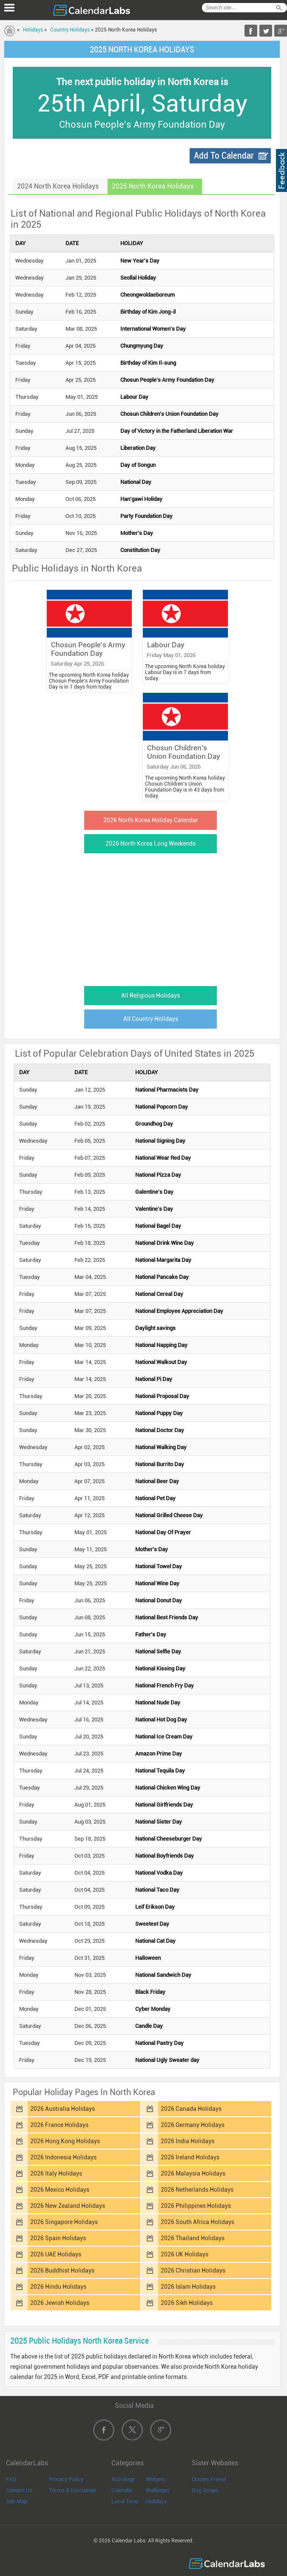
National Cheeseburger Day (168, 1839)
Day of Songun (138, 465)
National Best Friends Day (166, 1617)
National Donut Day (158, 1600)
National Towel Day (158, 1566)
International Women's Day (153, 329)
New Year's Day (139, 260)
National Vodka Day (159, 1873)
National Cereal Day (159, 1294)
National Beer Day (157, 1481)
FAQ (11, 2479)
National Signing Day (160, 1141)
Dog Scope (205, 2490)
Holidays (33, 30)
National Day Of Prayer (163, 1532)
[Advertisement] (142, 917)
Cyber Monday (152, 2009)
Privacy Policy (66, 2479)
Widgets (155, 2479)
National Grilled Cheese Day (169, 1515)
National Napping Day (161, 1345)
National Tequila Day (160, 1770)
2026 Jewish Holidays (59, 2302)
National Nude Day (157, 1702)
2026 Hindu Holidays (58, 2286)
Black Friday (150, 1992)
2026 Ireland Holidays (190, 2157)
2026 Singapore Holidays (64, 2222)
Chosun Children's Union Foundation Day (169, 414)
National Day (135, 482)
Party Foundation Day (146, 516)
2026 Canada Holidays (191, 2108)
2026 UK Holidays (184, 2254)
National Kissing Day (160, 1668)
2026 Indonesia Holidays (63, 2157)
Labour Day (134, 397)
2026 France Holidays (59, 2124)
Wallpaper (158, 2490)
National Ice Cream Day (164, 1736)
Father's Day (150, 1634)
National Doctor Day (159, 1430)
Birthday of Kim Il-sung (148, 363)
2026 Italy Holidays (56, 2173)
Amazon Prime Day (158, 1753)
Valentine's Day (154, 1209)
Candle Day (149, 2026)
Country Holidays (70, 30)
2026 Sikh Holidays (187, 2302)
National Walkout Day (161, 1362)
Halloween (148, 1958)
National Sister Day (158, 1821)
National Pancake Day (162, 1277)
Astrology (123, 2479)
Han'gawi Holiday (141, 499)
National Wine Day (157, 1583)
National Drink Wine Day (164, 1243)
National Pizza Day (158, 1175)
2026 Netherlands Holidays (197, 2189)
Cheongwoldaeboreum (147, 295)
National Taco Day (157, 1890)
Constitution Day (140, 550)
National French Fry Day (164, 1685)
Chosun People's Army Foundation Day (167, 380)
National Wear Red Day (163, 1158)
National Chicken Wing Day (167, 1787)
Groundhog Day (154, 1124)
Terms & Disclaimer (73, 2490)
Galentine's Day (154, 1192)
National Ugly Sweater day (167, 2060)
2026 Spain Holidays (58, 2238)
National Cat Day (155, 1941)
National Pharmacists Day (167, 1089)
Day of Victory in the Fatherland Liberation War (176, 431)
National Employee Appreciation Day (179, 1311)
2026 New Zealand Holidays (67, 2205)
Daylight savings (155, 1328)
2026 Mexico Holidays (59, 2189)
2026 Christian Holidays (193, 2270)
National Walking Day (161, 1447)
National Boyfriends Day (164, 1856)
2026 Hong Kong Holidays (65, 2141)
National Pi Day (153, 1379)
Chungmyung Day (141, 346)
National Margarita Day (163, 1260)
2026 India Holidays (187, 2141)
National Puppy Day (159, 1413)
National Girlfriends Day (164, 1804)
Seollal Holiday (138, 277)
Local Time (124, 2501)
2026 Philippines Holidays (196, 2205)
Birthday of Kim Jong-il (148, 312)
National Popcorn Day (161, 1107)
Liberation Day (138, 448)
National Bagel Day (158, 1226)
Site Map (16, 2501)
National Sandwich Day (163, 1975)
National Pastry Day (159, 2043)
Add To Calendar (224, 155)
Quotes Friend (209, 2479)
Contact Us (19, 2490)
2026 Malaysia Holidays (193, 2173)
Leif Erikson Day (155, 1907)
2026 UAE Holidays (55, 2254)
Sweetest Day (152, 1924)
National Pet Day (155, 1498)
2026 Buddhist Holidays (62, 2270)
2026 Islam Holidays (188, 2286)
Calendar (122, 2490)
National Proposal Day (162, 1396)
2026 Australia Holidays (62, 2108)
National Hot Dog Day (161, 1719)
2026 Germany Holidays (192, 2124)
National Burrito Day (159, 1464)
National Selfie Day (158, 1651)
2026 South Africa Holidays (197, 2222)
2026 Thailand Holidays (192, 2238)
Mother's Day (136, 533)
